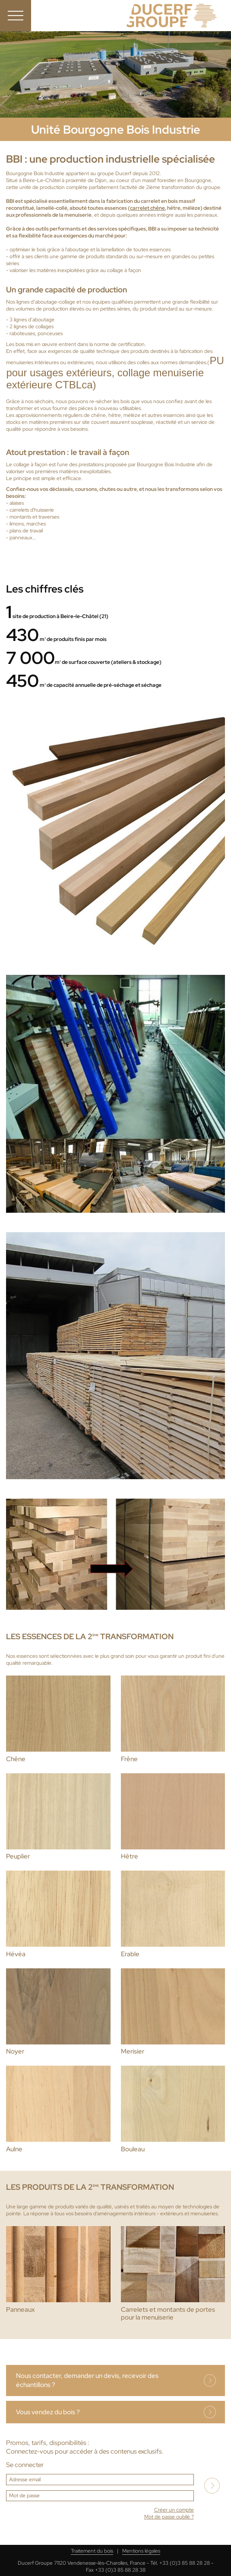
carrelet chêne (147, 208)
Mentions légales (141, 2550)
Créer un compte (174, 2509)
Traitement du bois (92, 2550)
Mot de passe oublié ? (169, 2516)
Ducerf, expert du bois (172, 15)
